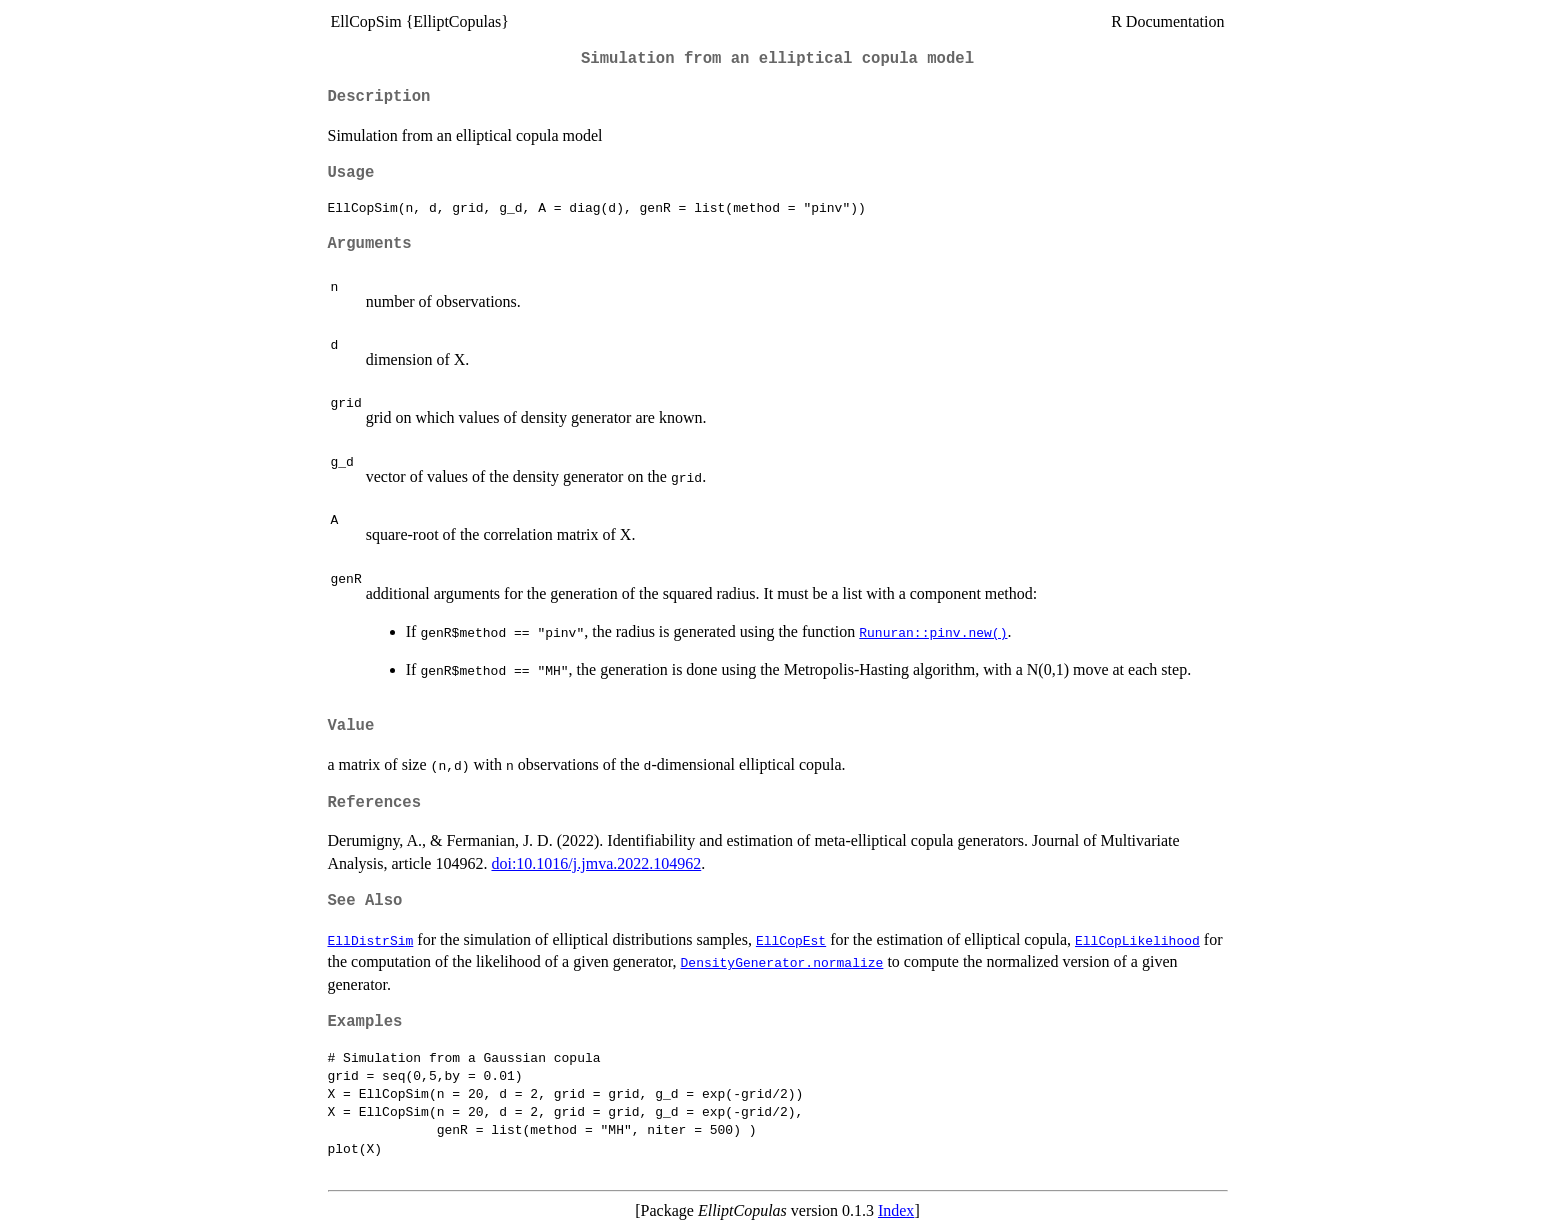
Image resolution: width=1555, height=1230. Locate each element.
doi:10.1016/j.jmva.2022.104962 (596, 863)
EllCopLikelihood (1137, 940)
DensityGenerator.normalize (782, 962)
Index (896, 1210)
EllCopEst (791, 940)
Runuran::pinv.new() (933, 632)
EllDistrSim (371, 940)
